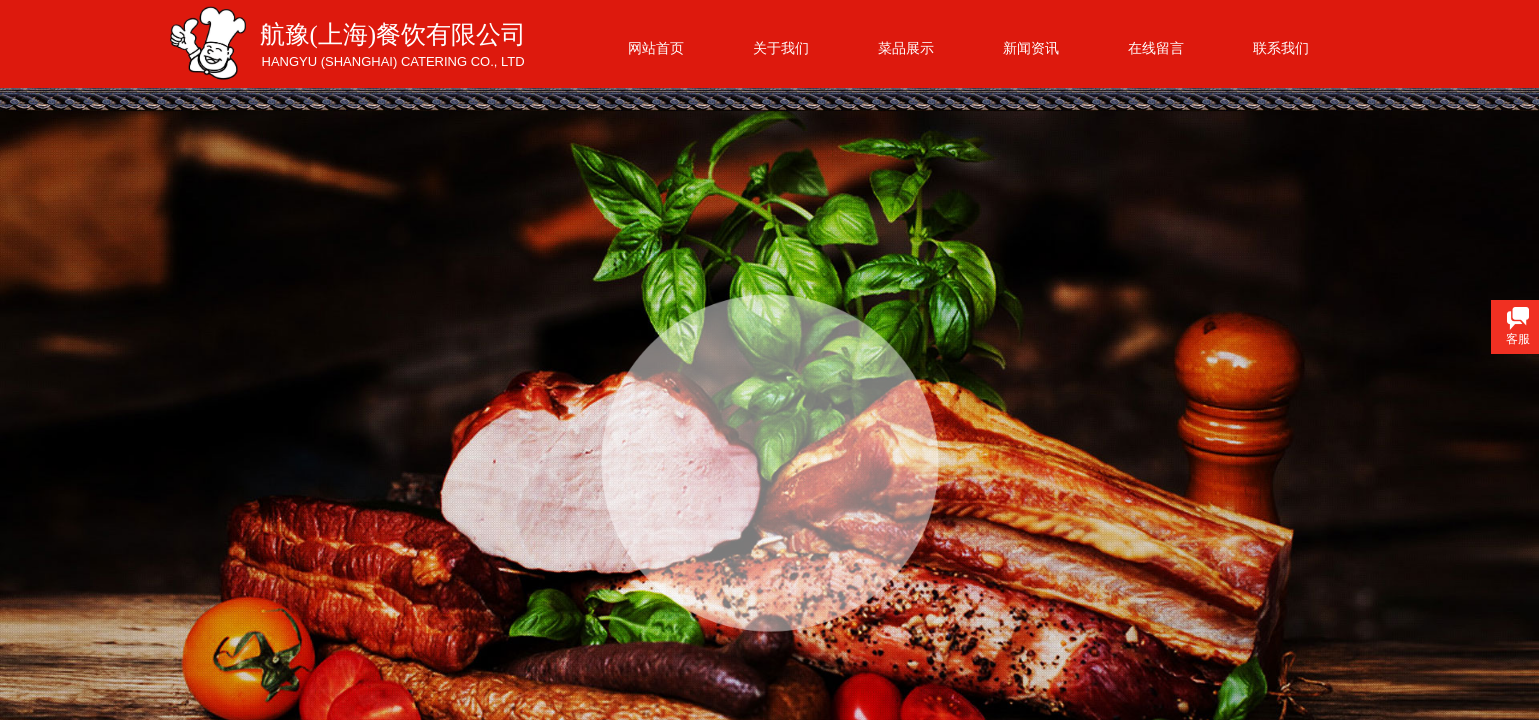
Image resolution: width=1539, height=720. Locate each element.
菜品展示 (906, 48)
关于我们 (781, 48)
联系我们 (1281, 48)
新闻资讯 (1031, 48)
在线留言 (1156, 48)
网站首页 (656, 48)
